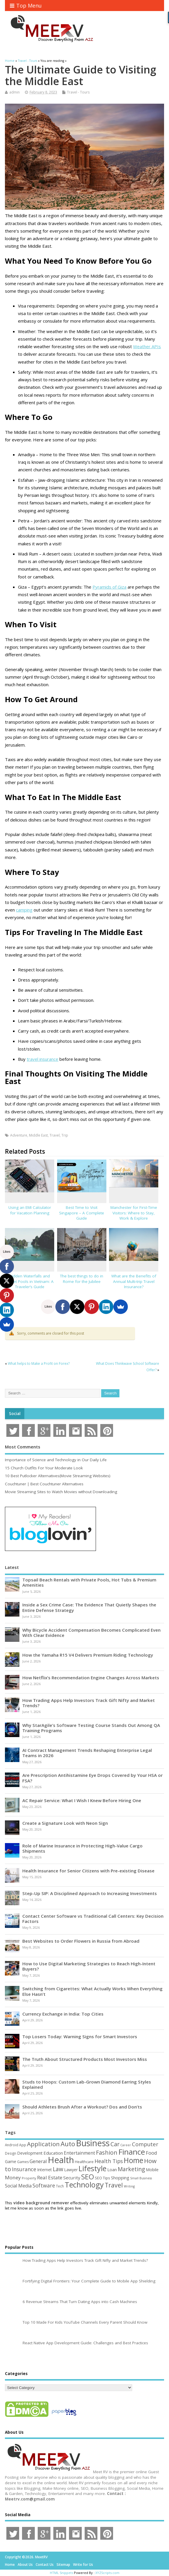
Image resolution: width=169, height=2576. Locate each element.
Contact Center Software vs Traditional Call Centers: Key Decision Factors (92, 1918)
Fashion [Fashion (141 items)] (106, 2152)
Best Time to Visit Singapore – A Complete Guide (81, 1213)
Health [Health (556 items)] (61, 2160)
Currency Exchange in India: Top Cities (62, 2014)
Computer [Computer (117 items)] (145, 2144)
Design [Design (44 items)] (10, 2153)
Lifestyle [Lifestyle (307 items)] (92, 2168)
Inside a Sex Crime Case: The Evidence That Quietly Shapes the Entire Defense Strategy (89, 1607)
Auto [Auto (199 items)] (68, 2143)
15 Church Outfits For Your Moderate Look (44, 1468)
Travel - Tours (78, 92)
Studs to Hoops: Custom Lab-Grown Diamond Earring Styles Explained (86, 2084)
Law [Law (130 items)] (58, 2169)
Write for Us (83, 2564)
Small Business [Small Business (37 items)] (141, 2178)
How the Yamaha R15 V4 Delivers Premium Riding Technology (87, 1655)
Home (10, 2564)
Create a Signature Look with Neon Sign (65, 1823)
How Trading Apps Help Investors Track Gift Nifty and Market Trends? (88, 1702)
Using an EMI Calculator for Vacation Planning (29, 1210)
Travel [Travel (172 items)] (114, 2185)
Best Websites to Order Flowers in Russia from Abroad (80, 1941)
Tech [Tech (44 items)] (60, 2186)
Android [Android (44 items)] (11, 2144)
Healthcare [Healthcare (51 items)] (84, 2161)
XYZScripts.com (107, 2572)
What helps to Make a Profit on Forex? (39, 1363)
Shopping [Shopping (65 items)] (120, 2177)
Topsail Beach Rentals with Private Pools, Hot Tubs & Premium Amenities (89, 1582)
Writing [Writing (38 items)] (129, 2186)
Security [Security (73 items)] (71, 2177)
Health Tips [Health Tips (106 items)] (109, 2161)
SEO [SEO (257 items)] (87, 2176)
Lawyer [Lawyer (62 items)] (71, 2169)
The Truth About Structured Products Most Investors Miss (84, 2059)
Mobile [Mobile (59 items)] (152, 2169)
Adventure (18, 1135)
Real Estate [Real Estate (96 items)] (49, 2177)
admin (14, 92)
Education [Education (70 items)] (53, 2153)
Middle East (38, 1135)
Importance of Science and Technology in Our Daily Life (56, 1459)
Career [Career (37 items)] (125, 2145)
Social (15, 1413)
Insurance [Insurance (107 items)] (24, 2169)
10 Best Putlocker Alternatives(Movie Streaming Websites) (57, 1475)
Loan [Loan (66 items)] (112, 2169)
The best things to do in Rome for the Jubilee (81, 1278)
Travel (55, 1135)
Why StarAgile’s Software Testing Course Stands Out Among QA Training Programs (91, 1727)
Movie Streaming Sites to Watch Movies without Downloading (61, 1491)
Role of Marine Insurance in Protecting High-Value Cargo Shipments (82, 1848)
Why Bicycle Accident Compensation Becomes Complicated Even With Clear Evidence (91, 1632)
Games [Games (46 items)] (23, 2161)
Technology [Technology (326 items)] (84, 2184)
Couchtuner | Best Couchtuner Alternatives (44, 1483)
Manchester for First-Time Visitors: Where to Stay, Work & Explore (133, 1213)
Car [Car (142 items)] (114, 2144)
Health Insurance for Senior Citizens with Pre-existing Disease (88, 1871)
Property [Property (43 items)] (29, 2178)
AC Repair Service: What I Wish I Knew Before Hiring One (81, 1800)
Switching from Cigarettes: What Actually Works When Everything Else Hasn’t (92, 1991)
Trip (64, 1135)
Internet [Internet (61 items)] (44, 2169)
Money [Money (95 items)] (13, 2177)
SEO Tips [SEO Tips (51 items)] (102, 2177)
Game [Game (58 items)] (10, 2161)
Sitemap (63, 2564)
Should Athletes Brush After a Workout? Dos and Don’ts (82, 2107)
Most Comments (22, 1447)
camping (24, 910)
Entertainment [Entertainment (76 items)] (79, 2153)
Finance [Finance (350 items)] (131, 2152)
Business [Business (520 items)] (93, 2143)
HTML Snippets (61, 2572)
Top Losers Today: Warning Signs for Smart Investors (79, 2036)
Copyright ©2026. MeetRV (26, 2557)
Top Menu (26, 5)
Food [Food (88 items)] (151, 2152)
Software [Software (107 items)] (43, 2185)
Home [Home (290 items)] (133, 2160)
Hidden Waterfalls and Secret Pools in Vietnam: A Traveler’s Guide (30, 1281)
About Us (25, 2564)
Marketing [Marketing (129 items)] (131, 2169)
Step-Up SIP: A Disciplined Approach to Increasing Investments (89, 1893)
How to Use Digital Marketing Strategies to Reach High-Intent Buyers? (88, 1966)
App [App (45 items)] (22, 2144)
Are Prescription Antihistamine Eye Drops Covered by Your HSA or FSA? (92, 1777)
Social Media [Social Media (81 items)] (18, 2186)
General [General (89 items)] (38, 2161)
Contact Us (45, 2564)
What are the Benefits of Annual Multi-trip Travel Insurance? (133, 1281)
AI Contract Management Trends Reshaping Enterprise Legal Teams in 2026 (87, 1752)
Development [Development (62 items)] (30, 2153)
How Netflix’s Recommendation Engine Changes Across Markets (90, 1677)
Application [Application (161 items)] (43, 2144)
